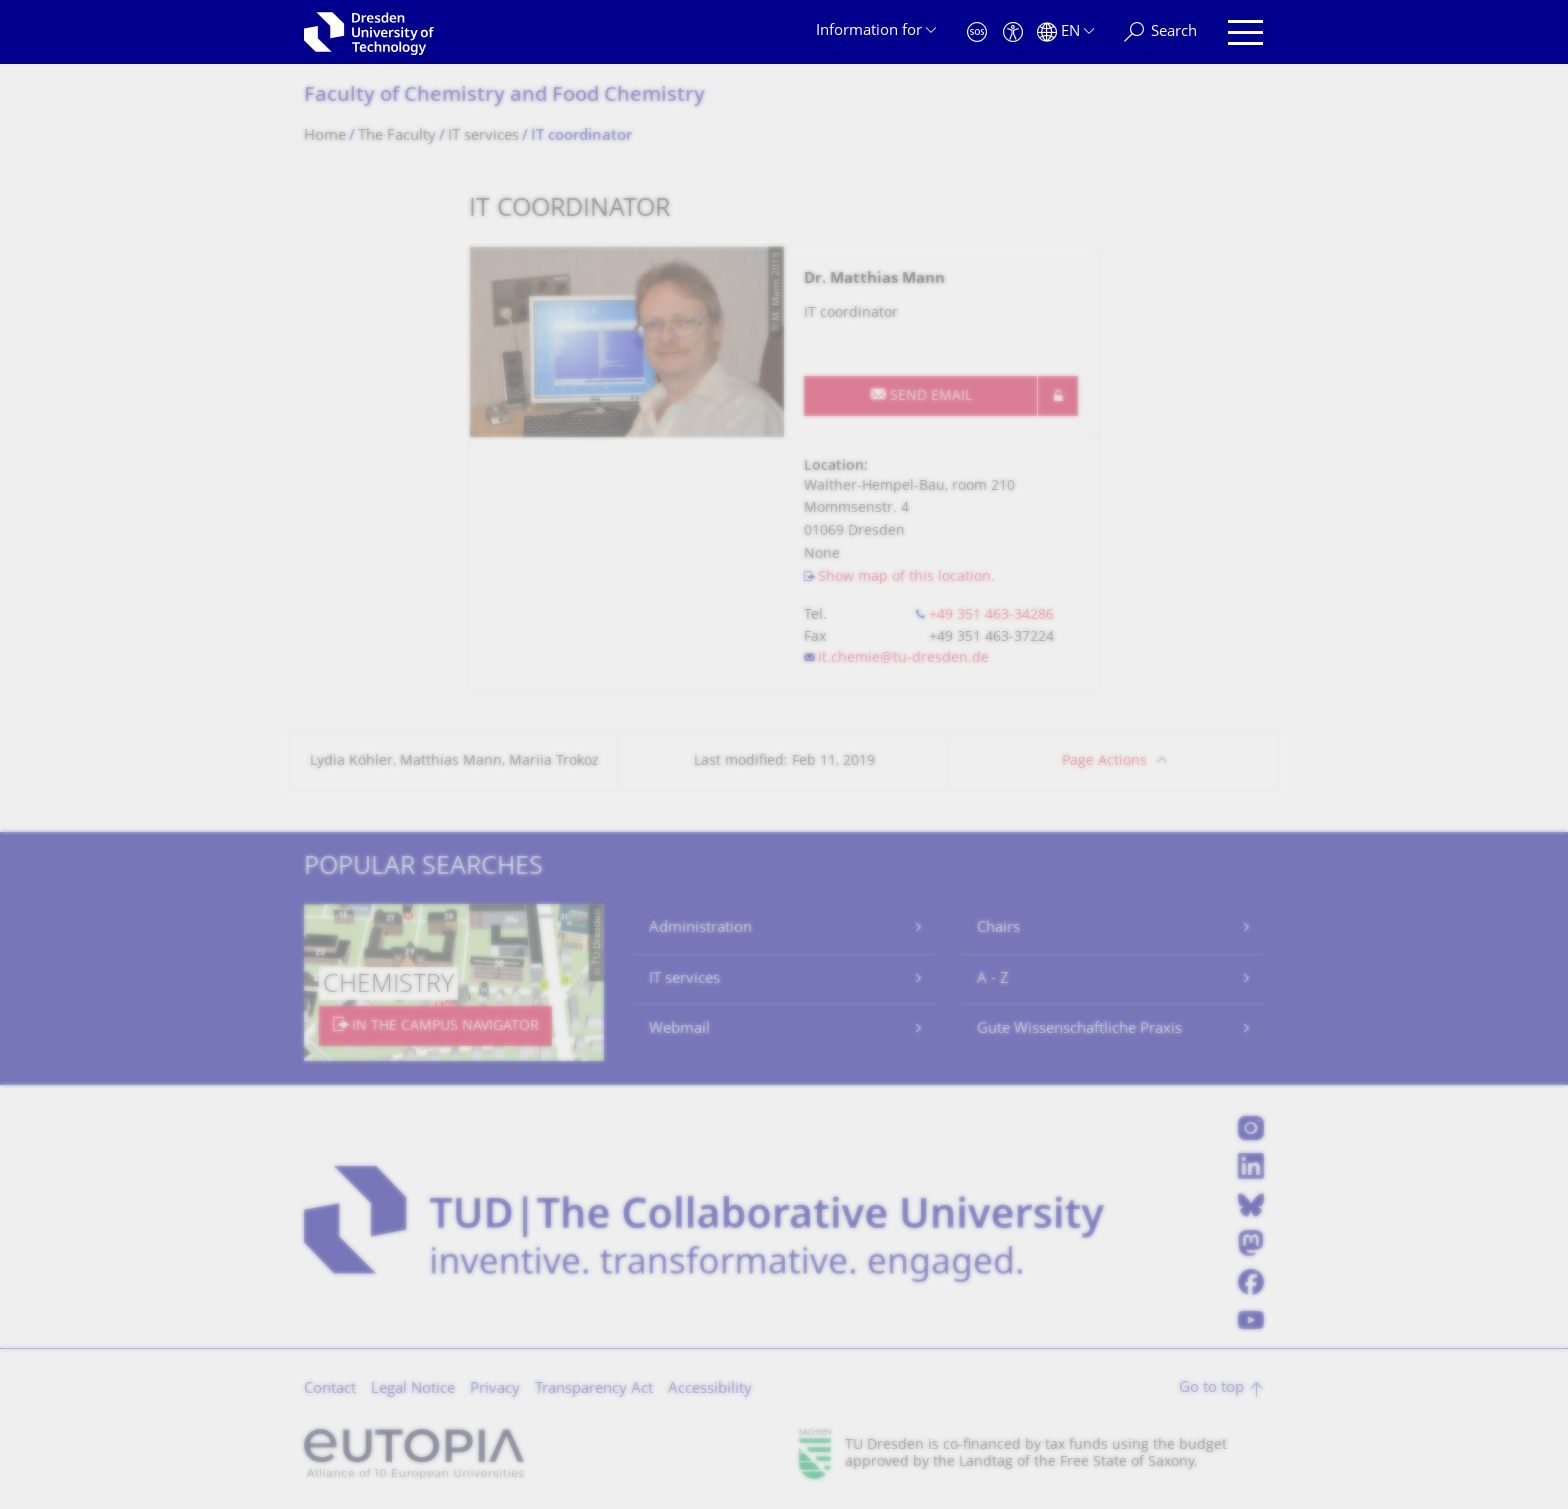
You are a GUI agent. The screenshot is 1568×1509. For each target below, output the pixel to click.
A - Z (993, 979)
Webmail (679, 1029)
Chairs (998, 928)
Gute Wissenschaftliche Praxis (1079, 1029)
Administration (700, 928)
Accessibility (710, 1389)
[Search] (1160, 32)
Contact (330, 1389)
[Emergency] (977, 32)
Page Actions (1104, 761)
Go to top (1211, 1388)
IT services (684, 979)
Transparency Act (594, 1389)
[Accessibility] (1013, 32)
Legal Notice (413, 1389)
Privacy (495, 1389)
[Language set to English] (1065, 32)
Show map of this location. (906, 577)
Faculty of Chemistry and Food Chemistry (504, 96)
